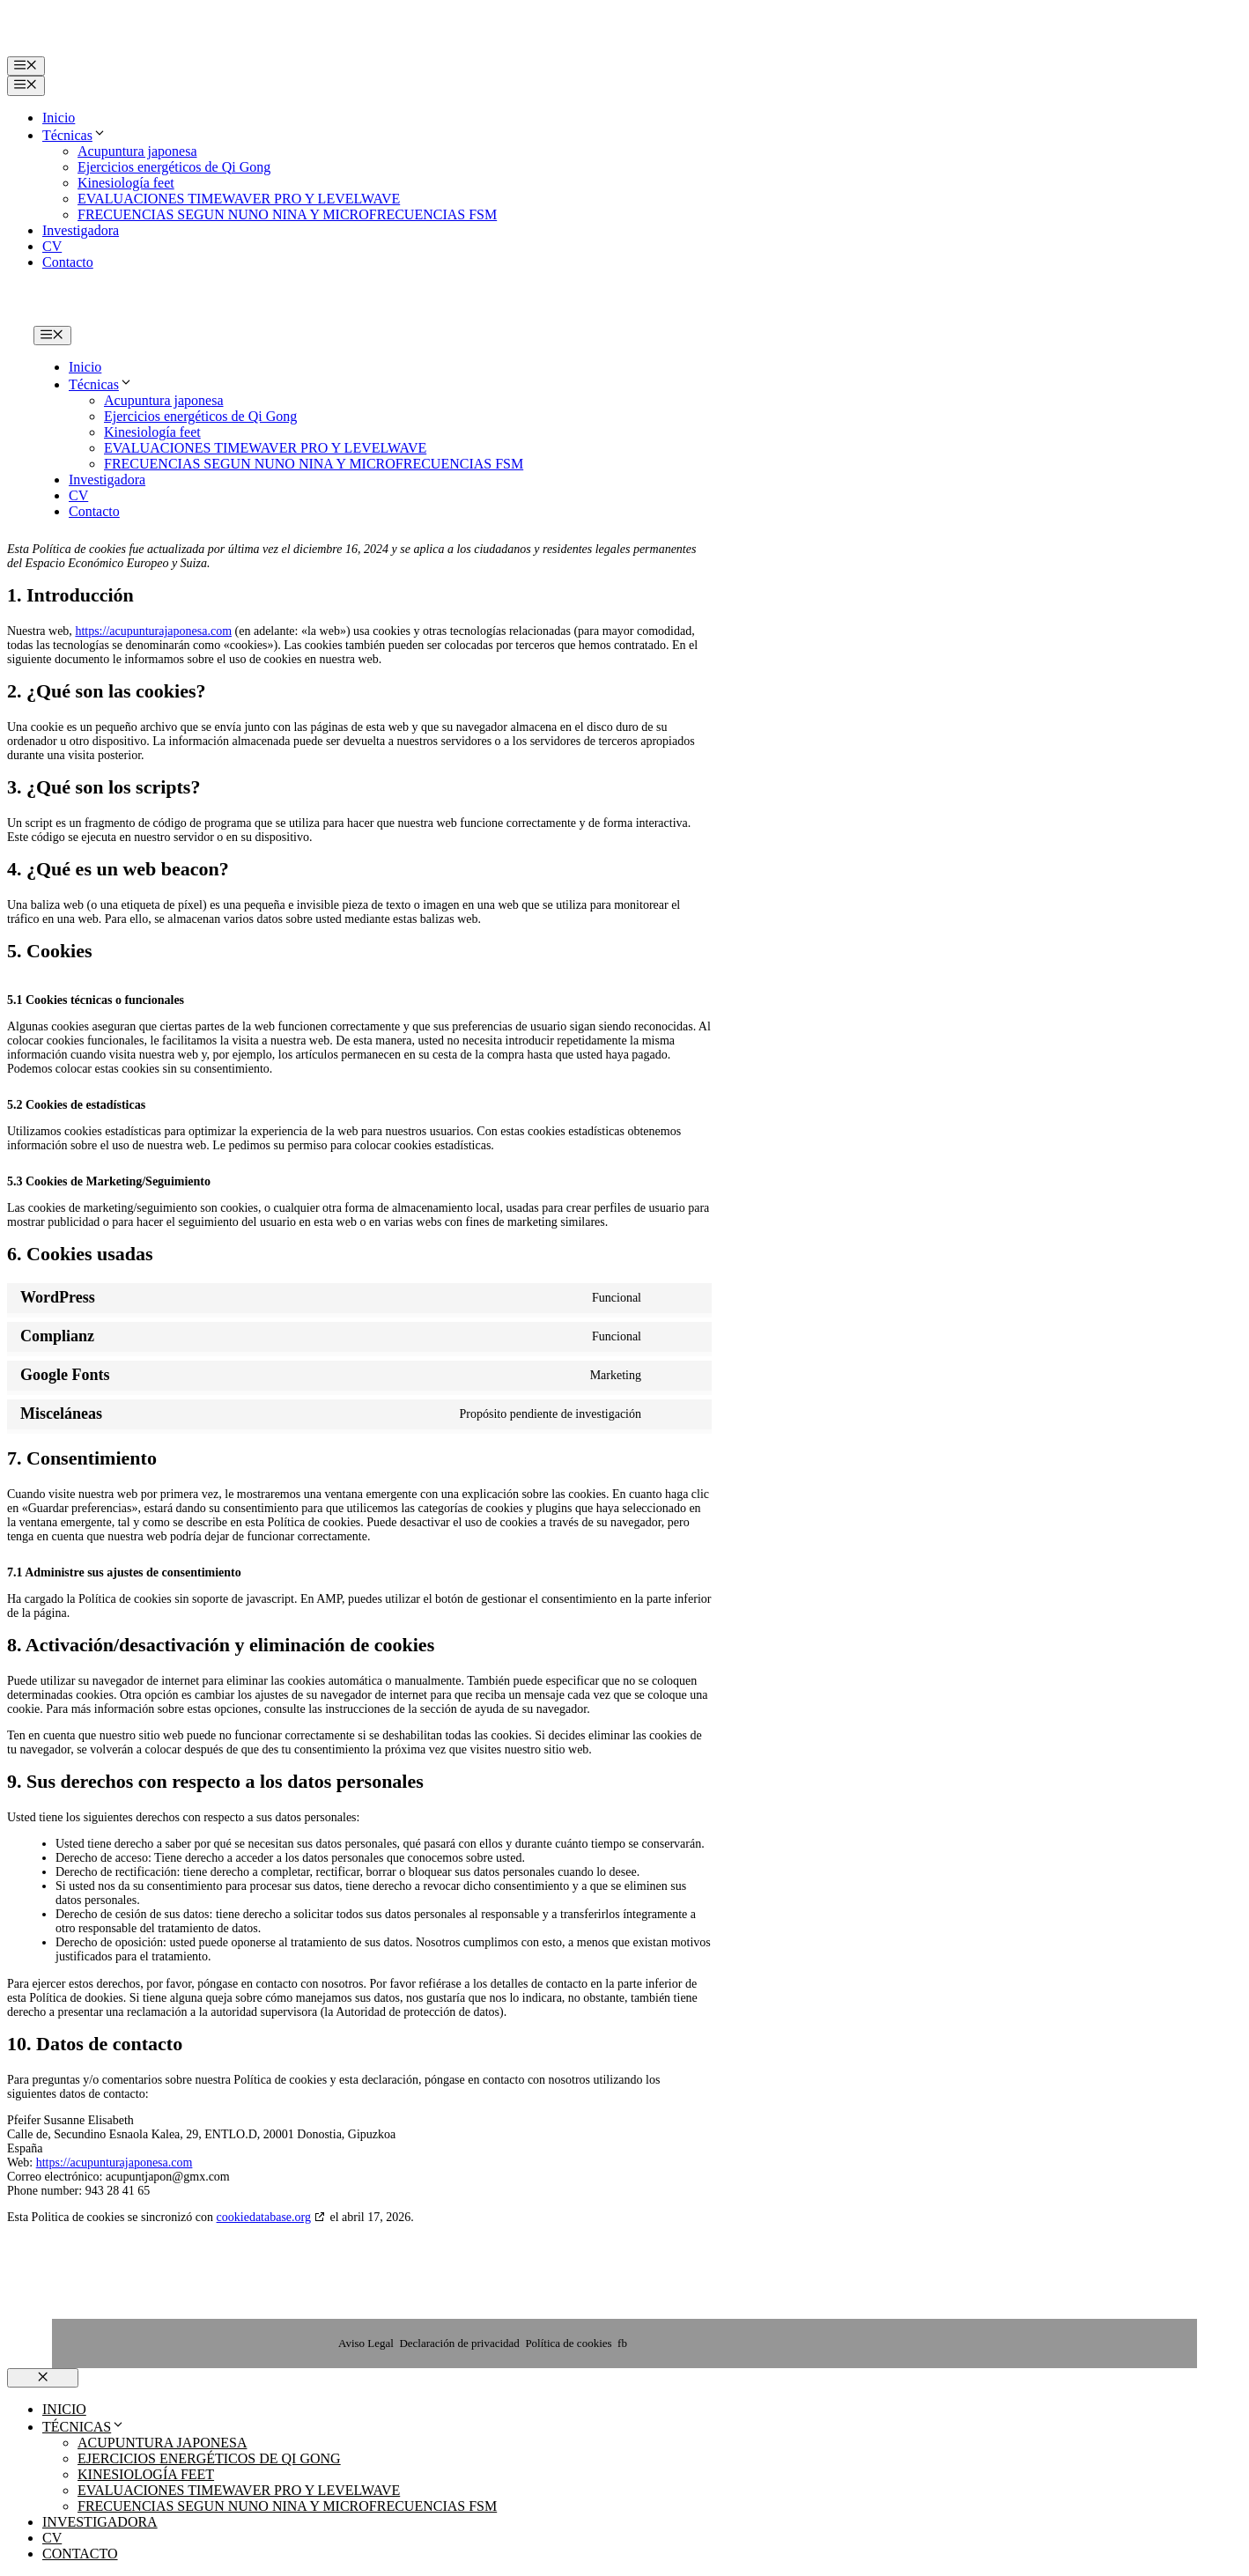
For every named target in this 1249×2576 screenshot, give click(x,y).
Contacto (67, 262)
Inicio (58, 117)
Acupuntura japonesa (137, 151)
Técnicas (74, 135)
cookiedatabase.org (264, 2217)
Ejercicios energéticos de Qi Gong (174, 166)
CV (52, 246)
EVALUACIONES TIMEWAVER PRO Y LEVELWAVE (239, 198)
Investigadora (80, 230)
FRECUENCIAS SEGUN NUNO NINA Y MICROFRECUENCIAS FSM (287, 214)
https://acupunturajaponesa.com (153, 631)
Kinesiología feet (126, 182)
